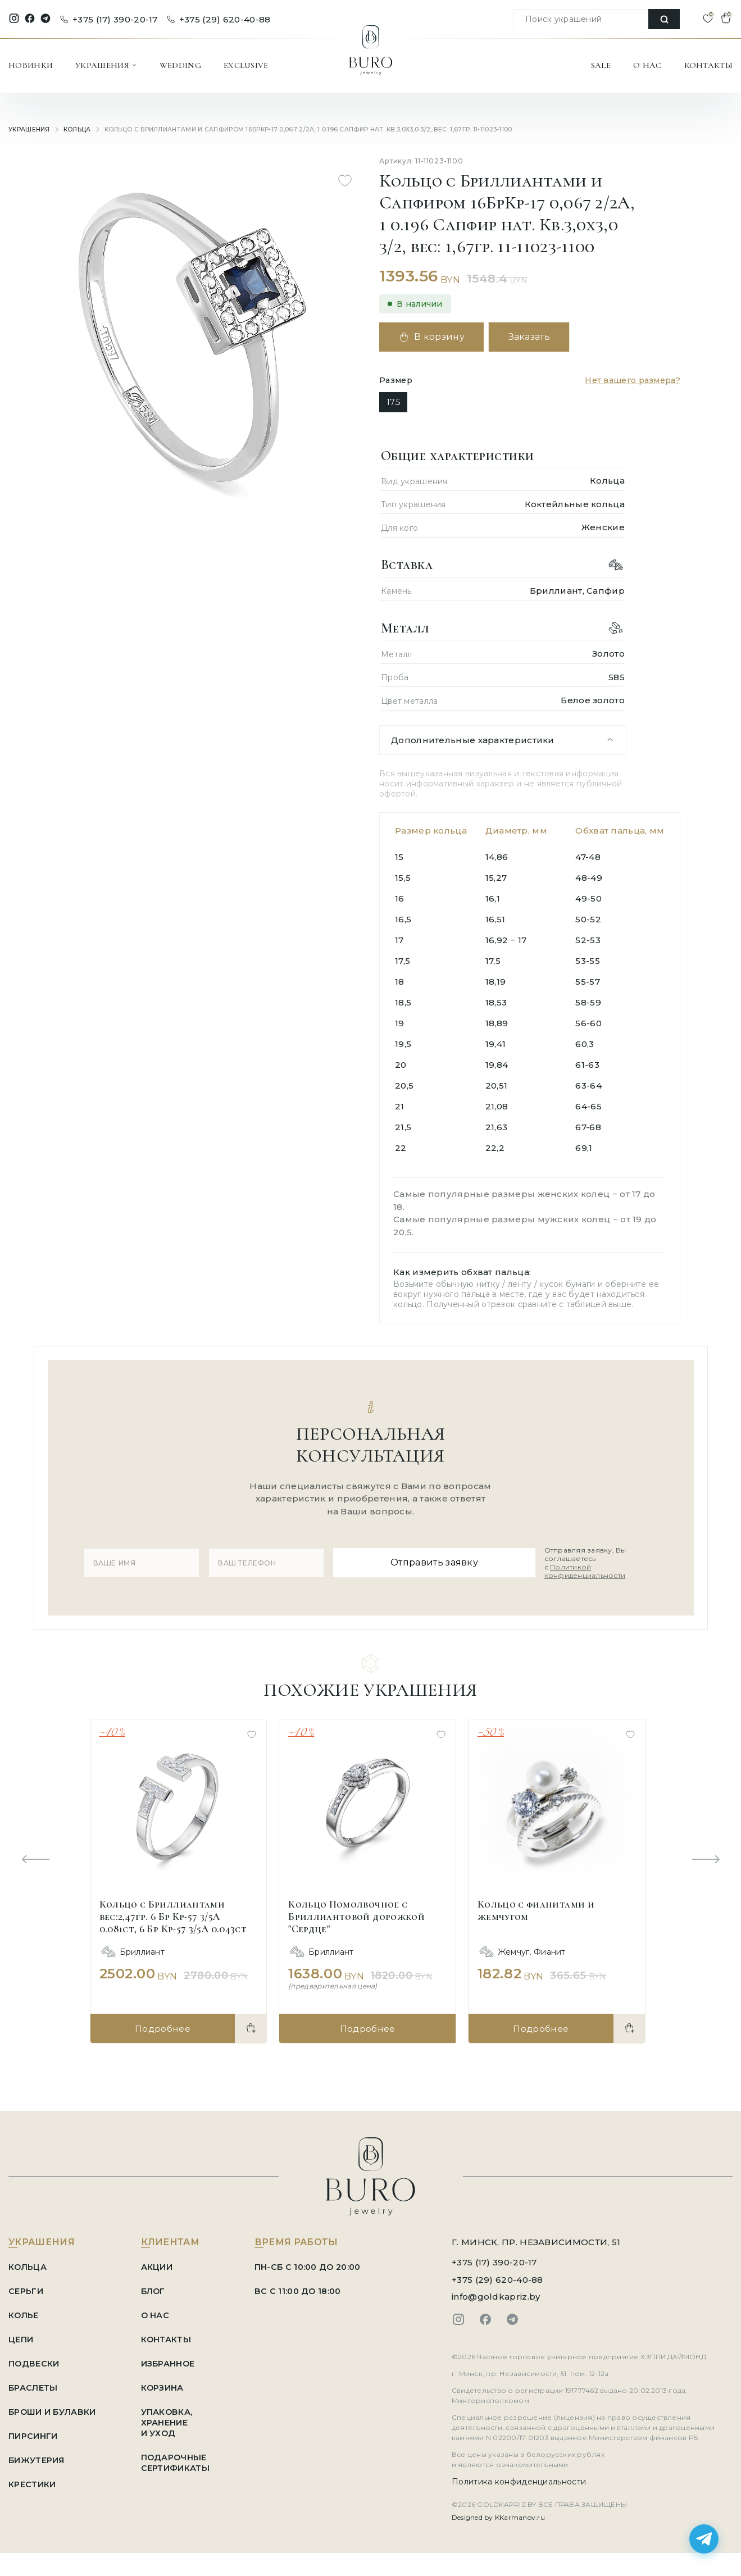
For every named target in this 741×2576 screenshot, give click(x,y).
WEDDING (180, 65)
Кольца (76, 129)
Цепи (20, 2334)
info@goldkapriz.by (496, 2292)
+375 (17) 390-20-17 (109, 19)
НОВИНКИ (30, 65)
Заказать (539, 336)
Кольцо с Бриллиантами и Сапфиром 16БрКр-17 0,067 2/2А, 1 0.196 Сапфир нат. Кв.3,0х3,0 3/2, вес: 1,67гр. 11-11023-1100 (296, 129)
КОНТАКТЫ (708, 65)
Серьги (25, 2286)
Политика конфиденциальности (519, 2477)
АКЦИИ (161, 2262)
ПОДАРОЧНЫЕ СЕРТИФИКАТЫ (179, 2458)
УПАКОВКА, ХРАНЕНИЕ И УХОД (171, 2418)
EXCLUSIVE (246, 65)
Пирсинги (32, 2431)
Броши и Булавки (54, 2407)
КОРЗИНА (167, 2383)
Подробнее (162, 2023)
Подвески (34, 2359)
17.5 (393, 402)
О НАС (647, 65)
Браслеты (33, 2383)
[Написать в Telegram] (704, 2539)
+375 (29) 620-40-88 (219, 19)
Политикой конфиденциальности (573, 1569)
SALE (601, 65)
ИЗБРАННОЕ (173, 2359)
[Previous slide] (35, 1855)
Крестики (32, 2479)
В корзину (435, 337)
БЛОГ (158, 2286)
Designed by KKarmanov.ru (498, 2513)
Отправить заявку (430, 1560)
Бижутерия (37, 2455)
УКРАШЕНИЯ (106, 65)
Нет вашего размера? (632, 380)
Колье (24, 2310)
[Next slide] (706, 1855)
